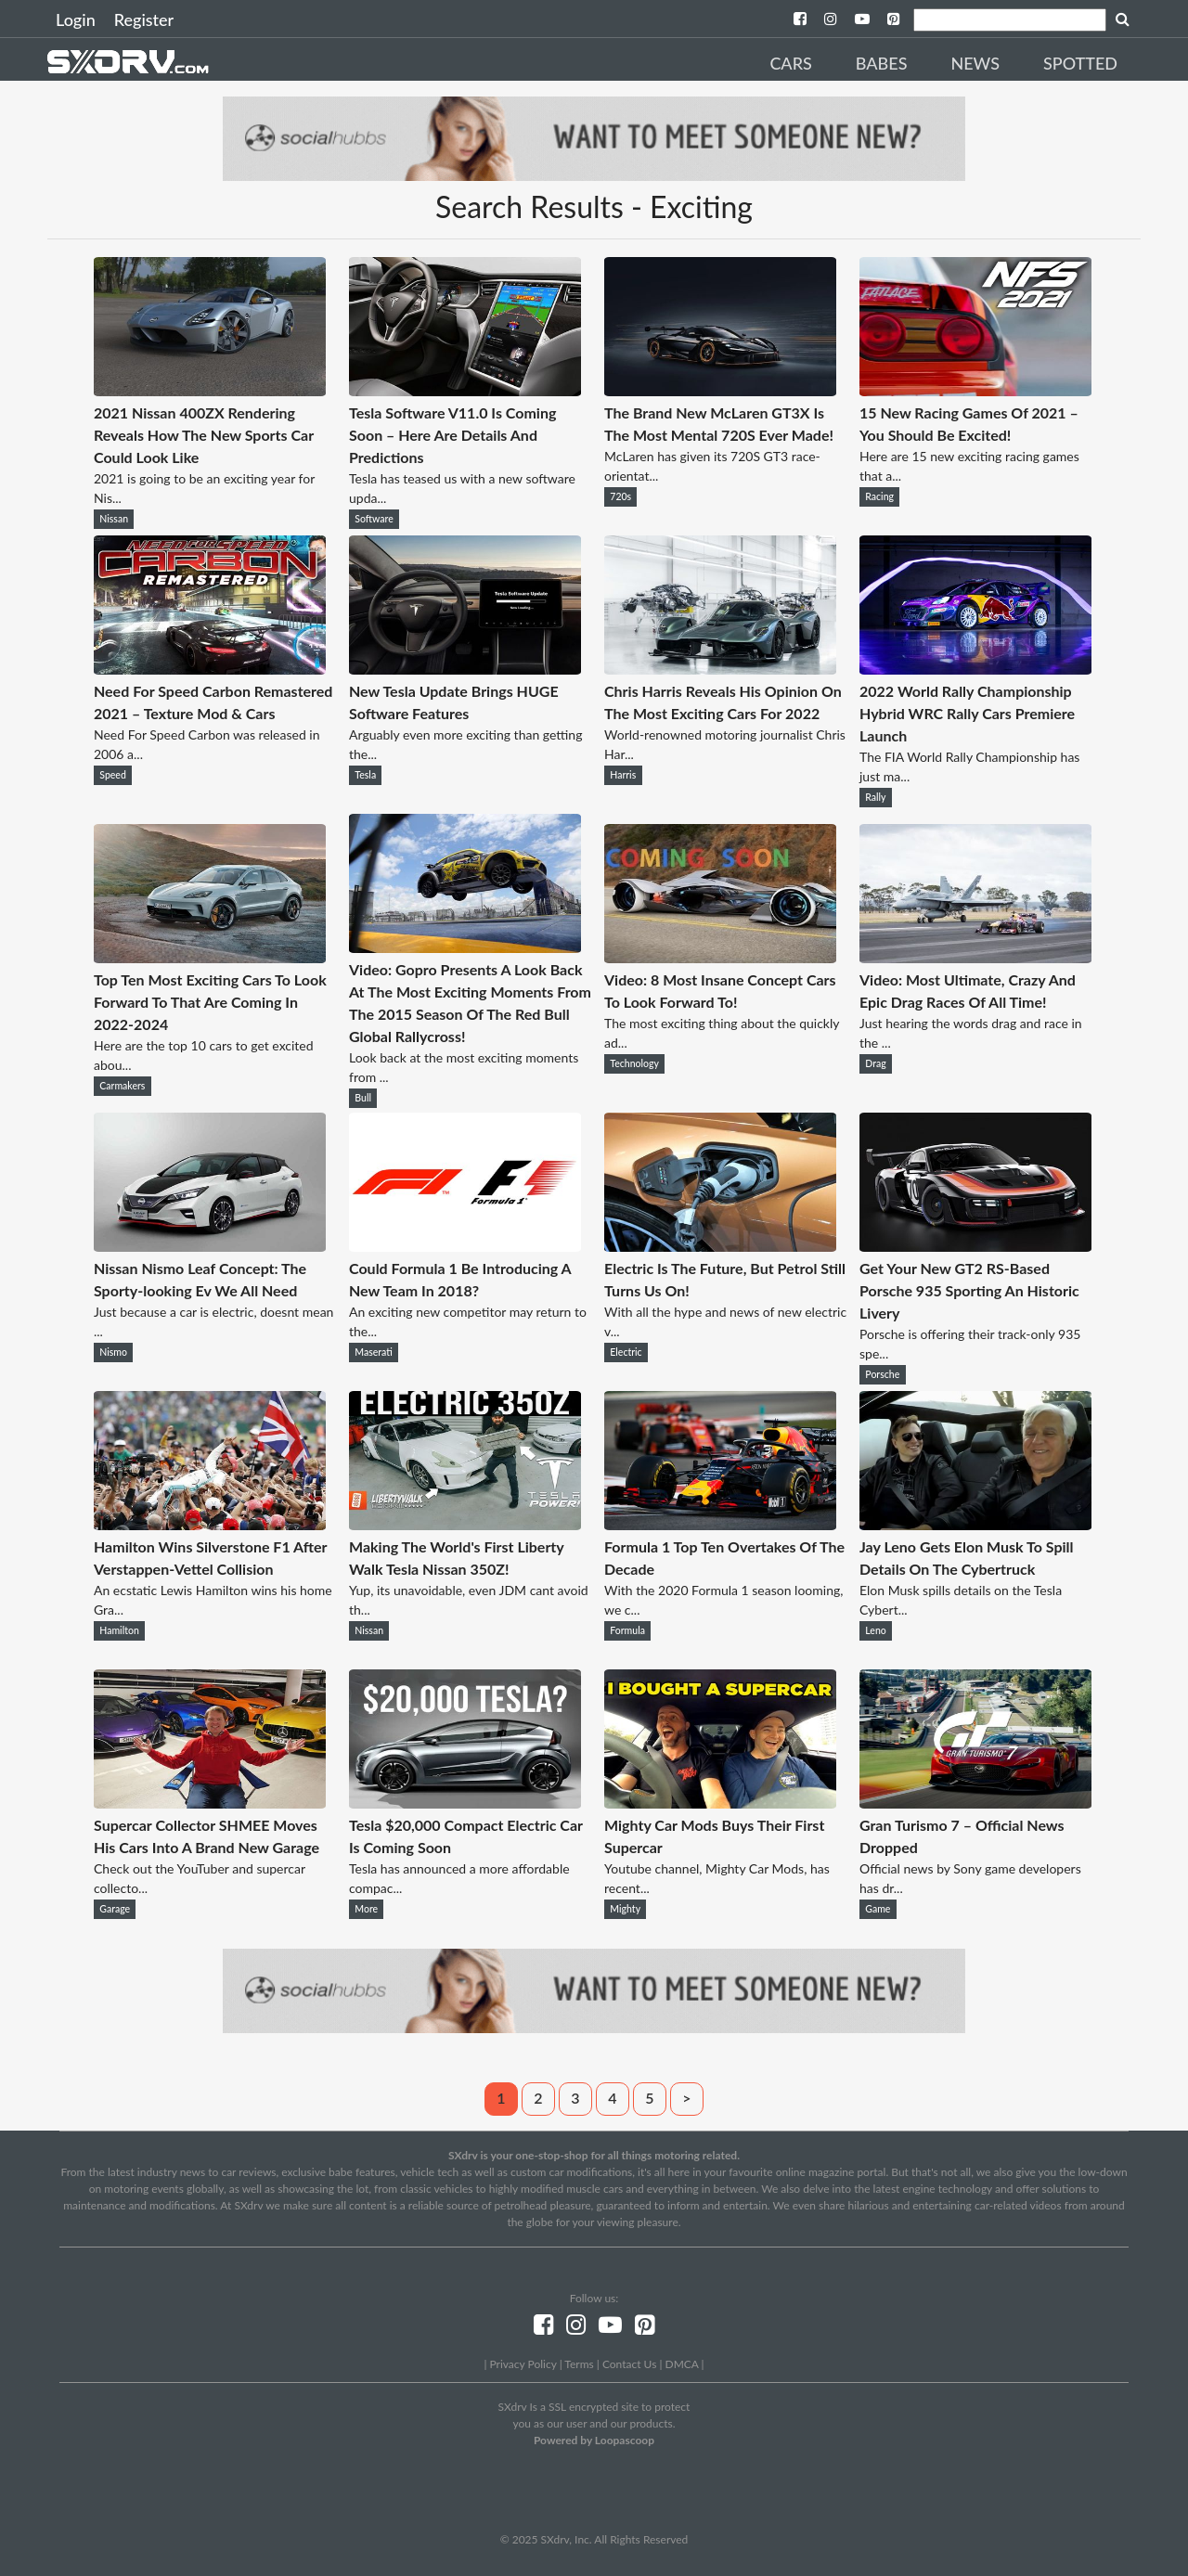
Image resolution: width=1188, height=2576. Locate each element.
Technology (634, 1063)
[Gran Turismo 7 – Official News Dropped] (975, 1802)
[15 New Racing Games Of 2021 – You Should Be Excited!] (975, 390)
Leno (875, 1630)
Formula (627, 1630)
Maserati (374, 1352)
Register (144, 19)
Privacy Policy (522, 2364)
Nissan (113, 518)
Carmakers (122, 1085)
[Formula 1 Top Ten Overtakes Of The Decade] (720, 1524)
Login (76, 19)
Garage (114, 1908)
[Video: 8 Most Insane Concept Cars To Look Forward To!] (720, 957)
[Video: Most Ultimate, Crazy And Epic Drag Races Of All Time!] (975, 957)
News (975, 63)
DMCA (682, 2364)
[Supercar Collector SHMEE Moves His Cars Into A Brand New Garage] (210, 1802)
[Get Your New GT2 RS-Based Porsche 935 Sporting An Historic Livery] (975, 1246)
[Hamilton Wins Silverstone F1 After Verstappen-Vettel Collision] (210, 1524)
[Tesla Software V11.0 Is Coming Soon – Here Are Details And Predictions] (465, 390)
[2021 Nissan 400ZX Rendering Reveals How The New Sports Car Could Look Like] (210, 390)
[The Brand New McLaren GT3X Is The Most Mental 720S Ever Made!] (720, 390)
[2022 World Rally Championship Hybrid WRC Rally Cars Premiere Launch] (975, 668)
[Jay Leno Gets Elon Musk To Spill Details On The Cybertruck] (975, 1524)
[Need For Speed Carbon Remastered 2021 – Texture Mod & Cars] (210, 668)
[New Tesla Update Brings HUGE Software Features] (465, 668)
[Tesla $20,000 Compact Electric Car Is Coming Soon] (465, 1802)
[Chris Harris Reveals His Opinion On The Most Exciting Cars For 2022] (720, 668)
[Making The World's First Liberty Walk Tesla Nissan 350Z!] (465, 1524)
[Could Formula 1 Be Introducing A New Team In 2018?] (465, 1246)
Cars (790, 63)
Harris (623, 774)
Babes (882, 63)
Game (877, 1908)
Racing (879, 496)
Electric (625, 1352)
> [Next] (686, 2097)
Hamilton (119, 1630)
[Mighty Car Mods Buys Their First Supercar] (720, 1802)
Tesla (365, 774)
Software (374, 518)
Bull (363, 1097)
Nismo (113, 1352)
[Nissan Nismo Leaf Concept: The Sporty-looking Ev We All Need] (210, 1246)
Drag (875, 1063)
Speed (112, 774)
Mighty (625, 1908)
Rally (875, 797)
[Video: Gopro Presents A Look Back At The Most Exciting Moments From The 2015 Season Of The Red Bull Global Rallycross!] (465, 947)
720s (620, 496)
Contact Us (629, 2364)
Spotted (1080, 63)
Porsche (882, 1374)
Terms (578, 2364)
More (366, 1908)
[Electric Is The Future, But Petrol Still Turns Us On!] (720, 1246)
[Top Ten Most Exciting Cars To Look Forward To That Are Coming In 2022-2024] (210, 957)
